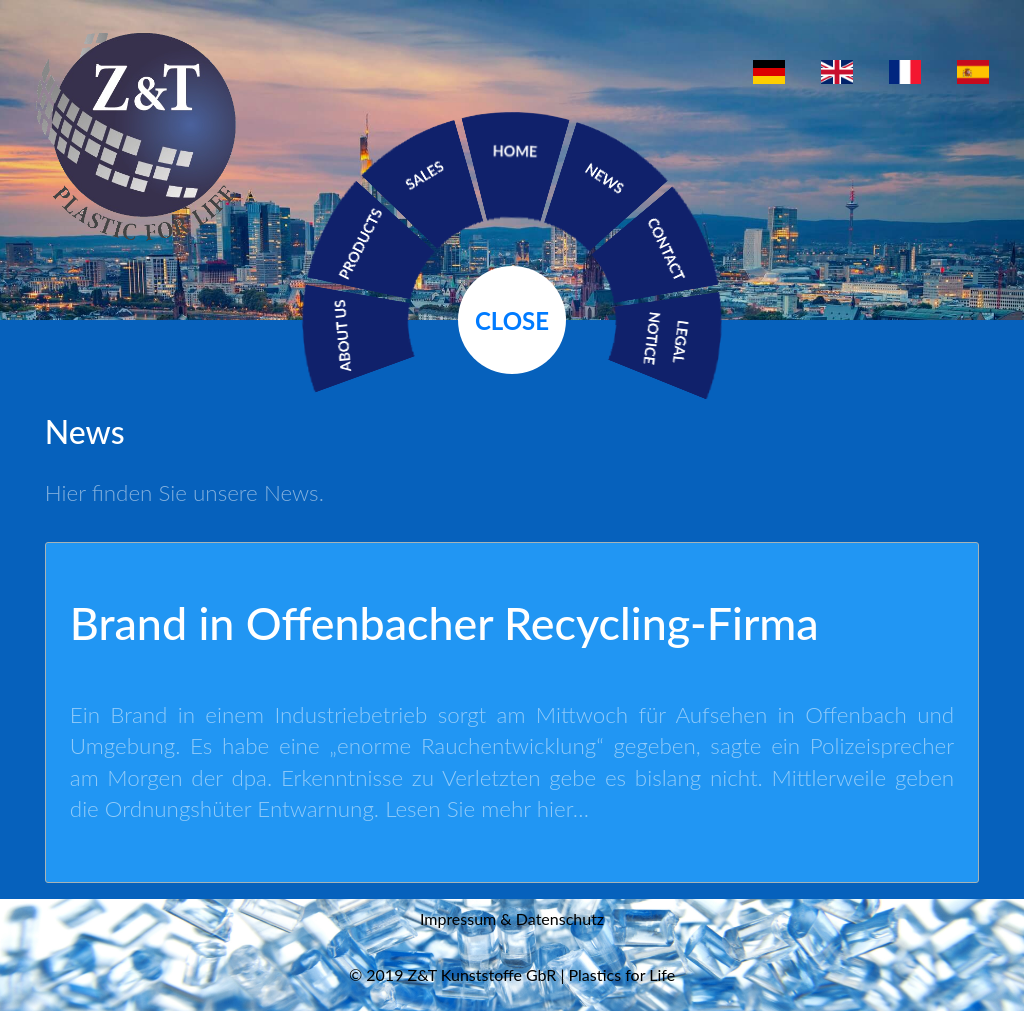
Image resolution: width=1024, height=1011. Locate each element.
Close (512, 320)
